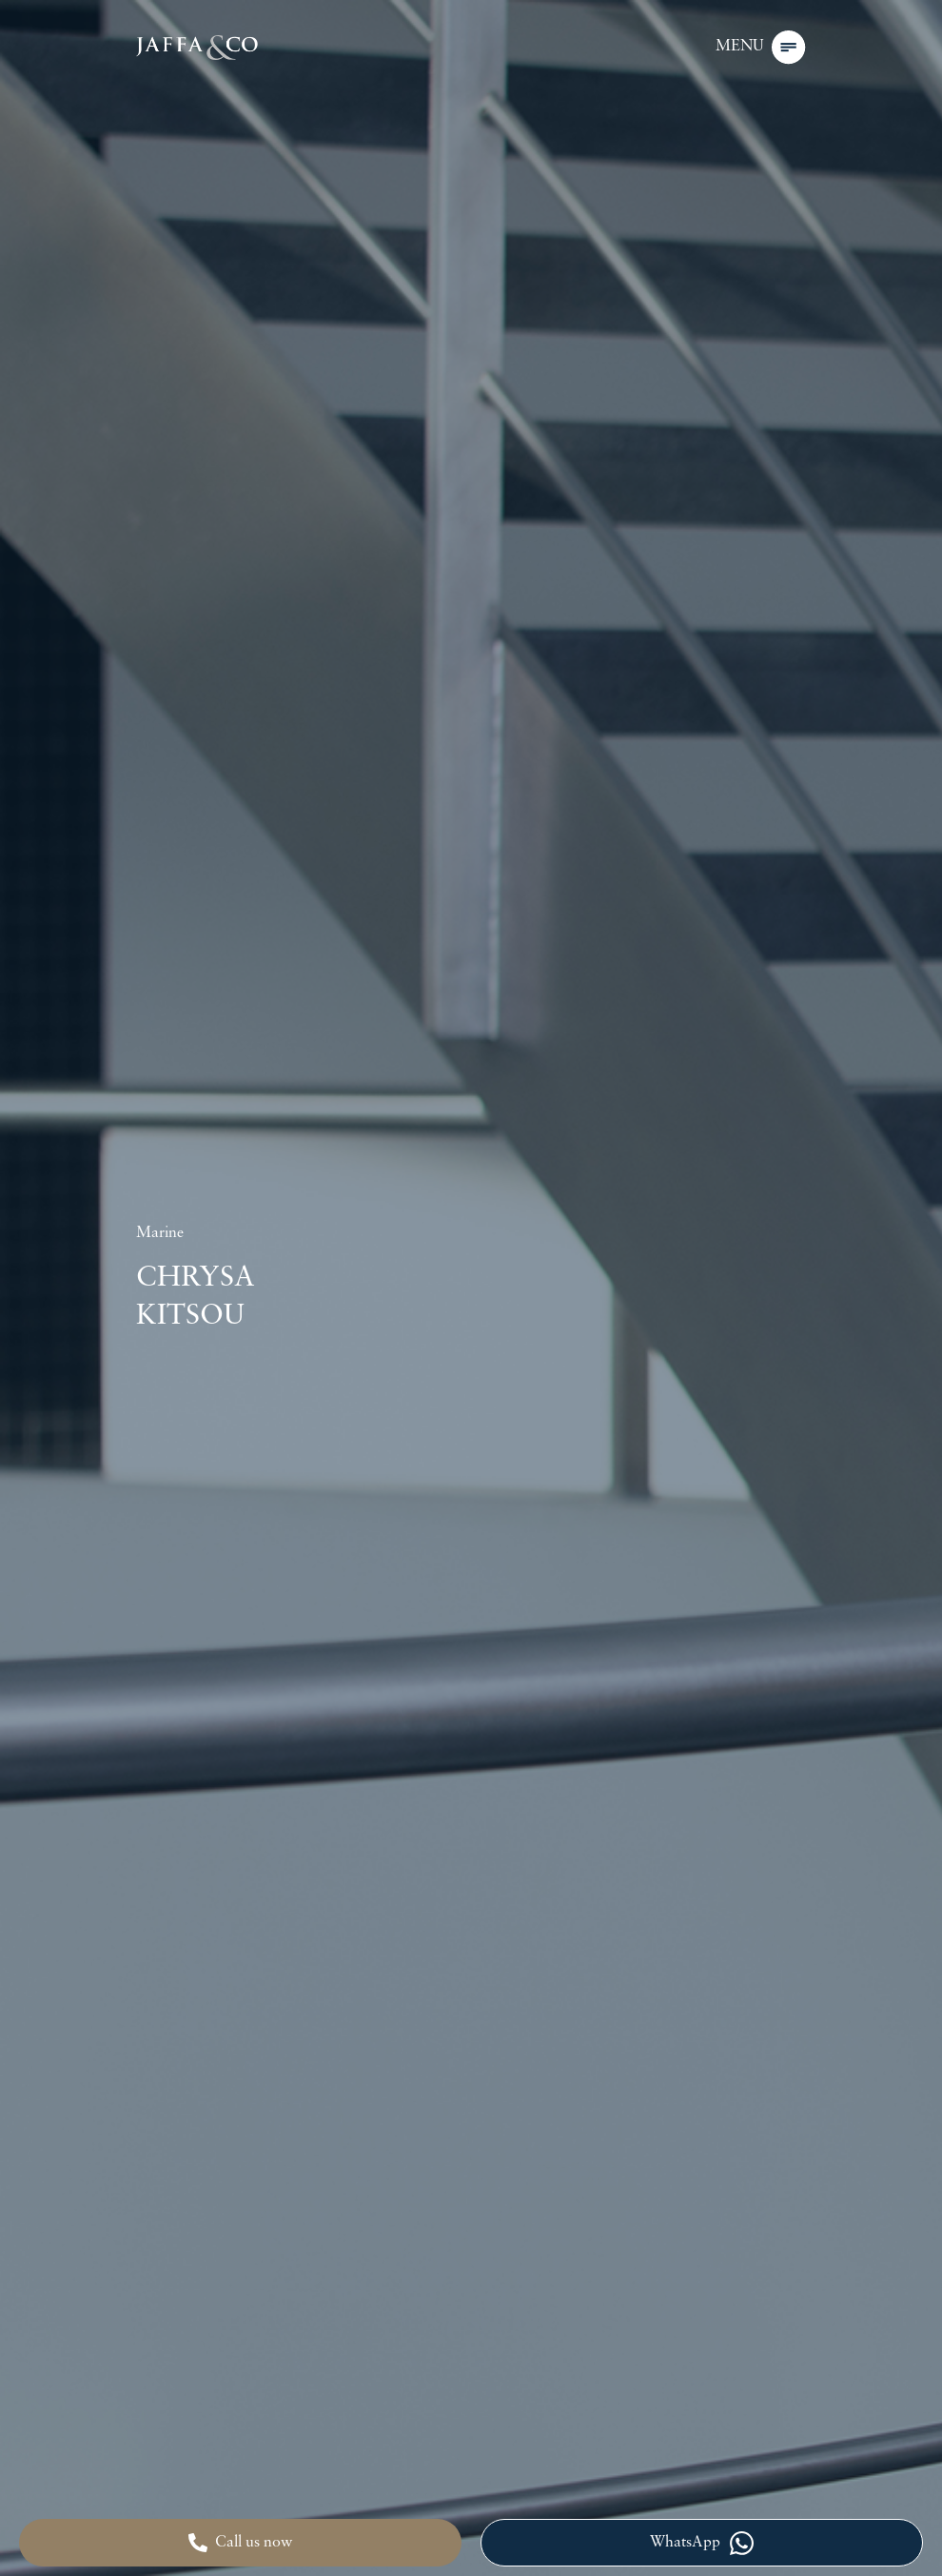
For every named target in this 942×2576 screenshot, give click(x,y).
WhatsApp (702, 2543)
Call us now (240, 2542)
